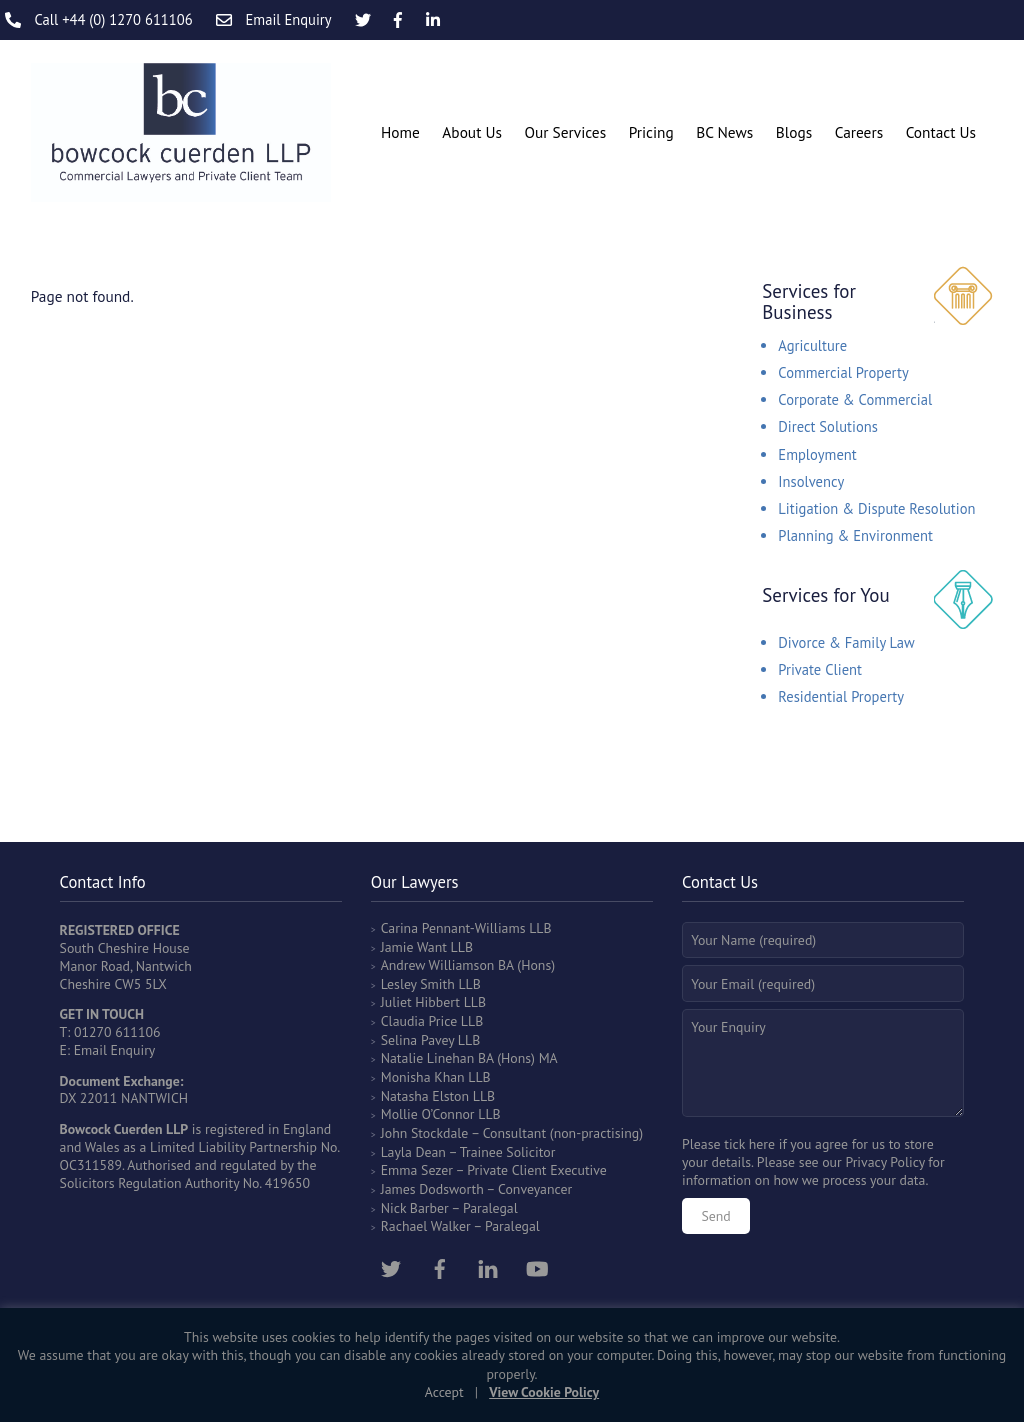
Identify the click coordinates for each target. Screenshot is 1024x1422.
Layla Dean (413, 1152)
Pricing (651, 132)
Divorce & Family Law (846, 642)
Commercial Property (843, 372)
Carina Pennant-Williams (453, 928)
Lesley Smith (418, 984)
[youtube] (537, 1266)
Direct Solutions (828, 426)
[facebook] (440, 1266)
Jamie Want (414, 947)
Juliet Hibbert (420, 1002)
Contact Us (941, 132)
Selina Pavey (419, 1040)
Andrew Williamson (438, 965)
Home (400, 132)
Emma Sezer (417, 1170)
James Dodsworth (432, 1189)
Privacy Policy (884, 1162)
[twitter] (391, 1266)
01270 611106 (117, 1032)
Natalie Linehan (428, 1058)
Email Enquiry (115, 1050)
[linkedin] (488, 1266)
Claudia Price (419, 1021)
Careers (859, 132)
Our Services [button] (565, 132)
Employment (817, 454)
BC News (724, 132)
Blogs (794, 132)
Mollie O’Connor (428, 1114)
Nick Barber (415, 1208)
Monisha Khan (423, 1077)
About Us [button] (472, 132)
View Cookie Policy (544, 1392)
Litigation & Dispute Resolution (876, 508)
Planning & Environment (855, 535)
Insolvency (811, 481)
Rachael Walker (426, 1226)
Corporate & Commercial (855, 399)
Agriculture (812, 345)
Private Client (820, 669)
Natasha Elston (425, 1096)
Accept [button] (444, 1392)
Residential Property (841, 696)
